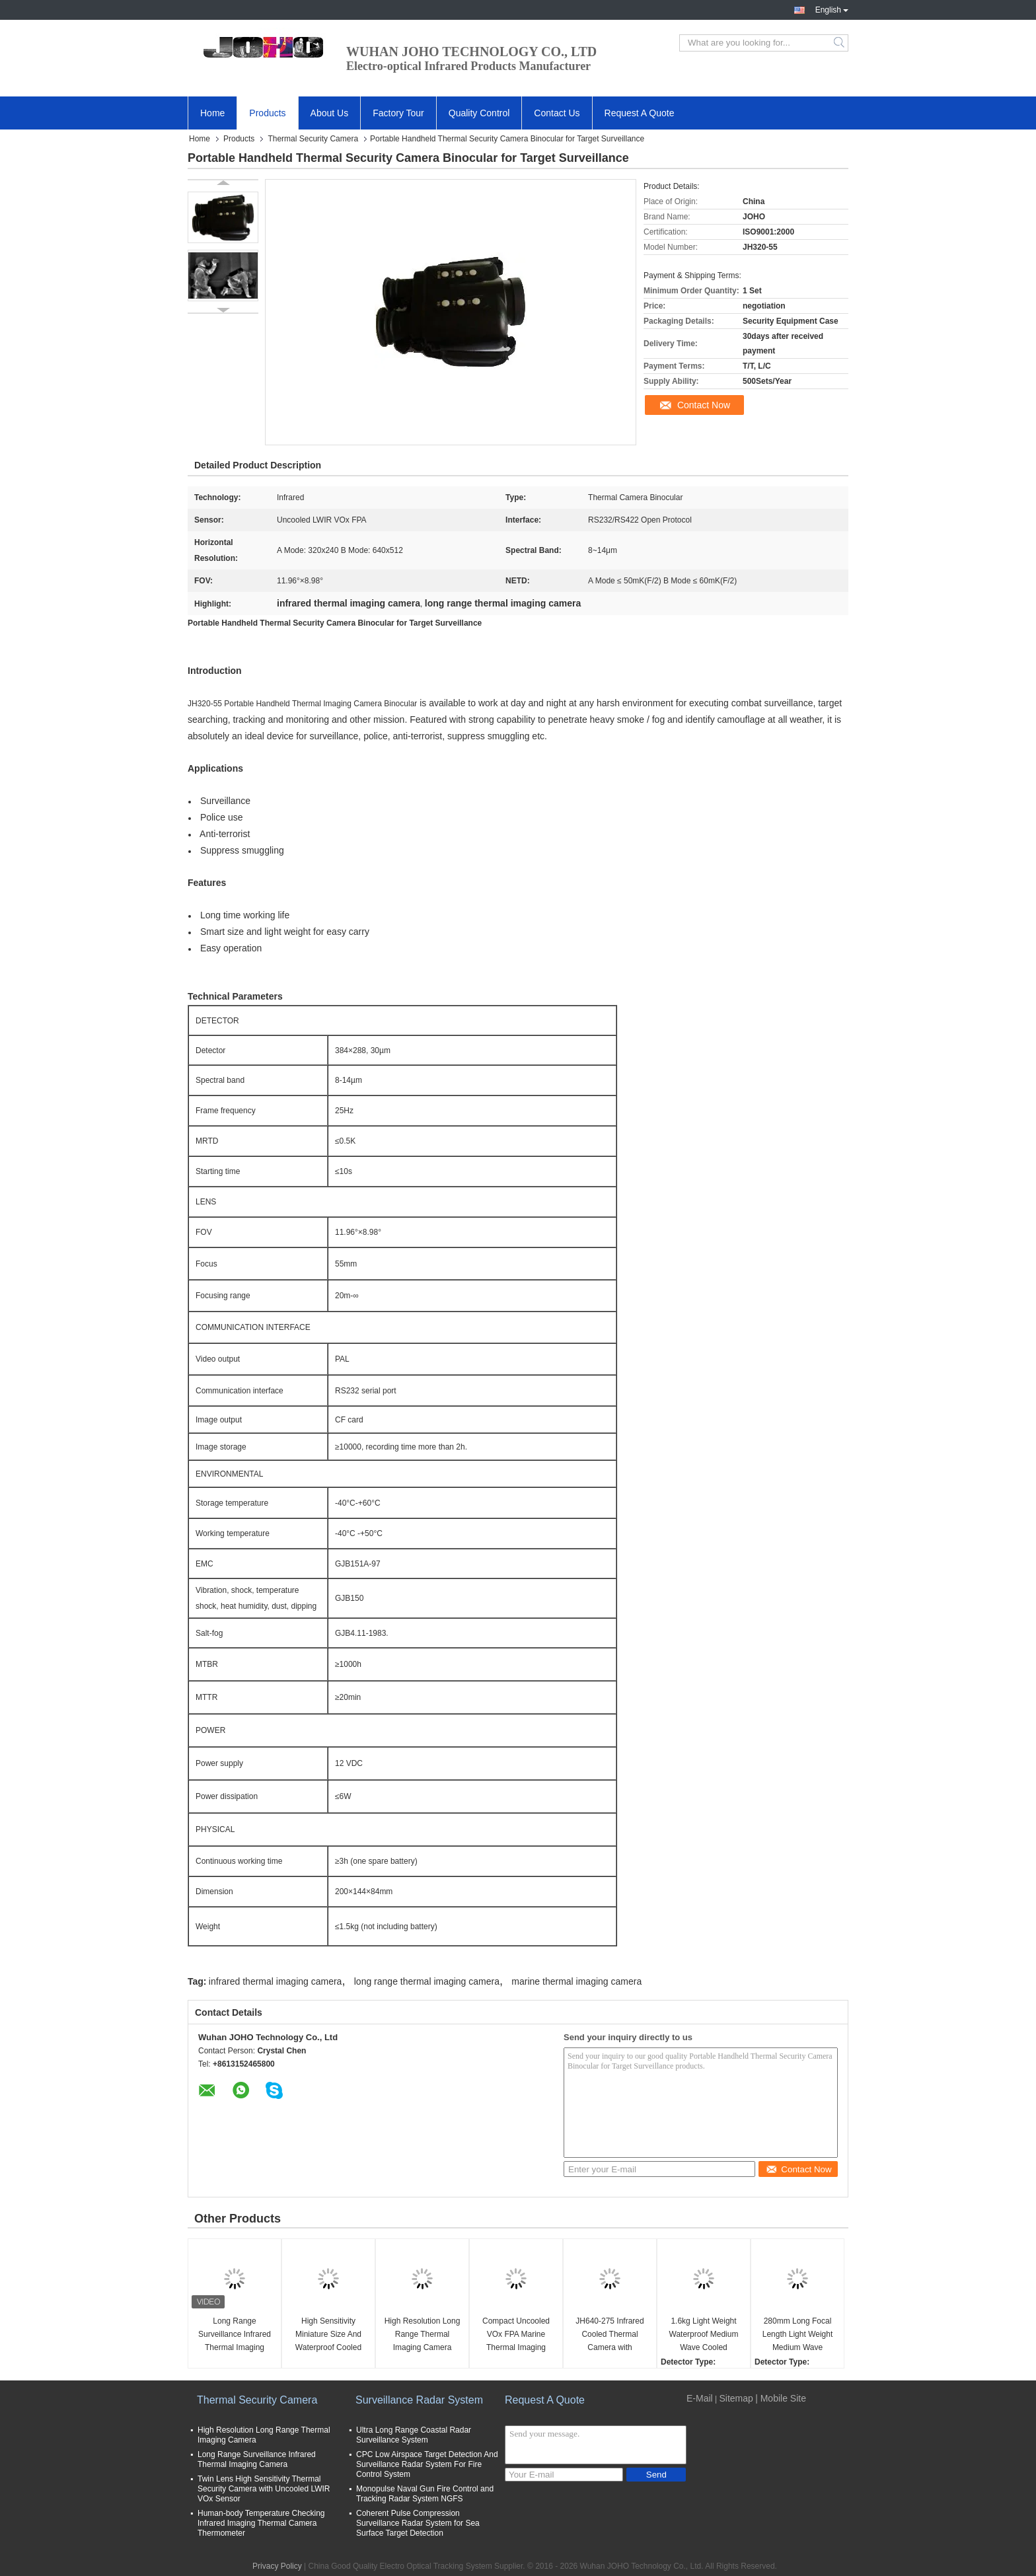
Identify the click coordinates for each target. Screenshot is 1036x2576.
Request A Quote (640, 113)
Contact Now (703, 405)
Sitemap (736, 2398)
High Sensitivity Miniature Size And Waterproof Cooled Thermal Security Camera (328, 2335)
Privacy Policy (277, 2566)
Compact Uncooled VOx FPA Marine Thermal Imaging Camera (516, 2335)
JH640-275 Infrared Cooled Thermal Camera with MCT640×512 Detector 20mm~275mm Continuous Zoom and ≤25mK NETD (609, 2335)
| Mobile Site (780, 2398)
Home (212, 113)
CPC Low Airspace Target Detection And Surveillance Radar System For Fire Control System (427, 2464)
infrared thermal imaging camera (275, 1981)
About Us (330, 113)
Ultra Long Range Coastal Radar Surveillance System (413, 2435)
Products (267, 113)
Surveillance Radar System (419, 2400)
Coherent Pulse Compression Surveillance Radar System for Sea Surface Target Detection (418, 2523)
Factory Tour (398, 113)
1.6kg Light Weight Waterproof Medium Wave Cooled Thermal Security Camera (704, 2335)
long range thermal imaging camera (427, 1981)
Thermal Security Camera (313, 138)
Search (840, 43)
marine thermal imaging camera (576, 1981)
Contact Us (556, 113)
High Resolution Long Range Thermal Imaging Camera (423, 2334)
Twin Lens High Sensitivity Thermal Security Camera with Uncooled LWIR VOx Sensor (264, 2488)
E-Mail (699, 2398)
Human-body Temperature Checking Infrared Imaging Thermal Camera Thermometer (261, 2523)
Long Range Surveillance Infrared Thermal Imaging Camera (234, 2335)
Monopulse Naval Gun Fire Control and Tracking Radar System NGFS (425, 2493)
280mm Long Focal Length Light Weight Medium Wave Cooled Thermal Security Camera (797, 2335)
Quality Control (479, 113)
